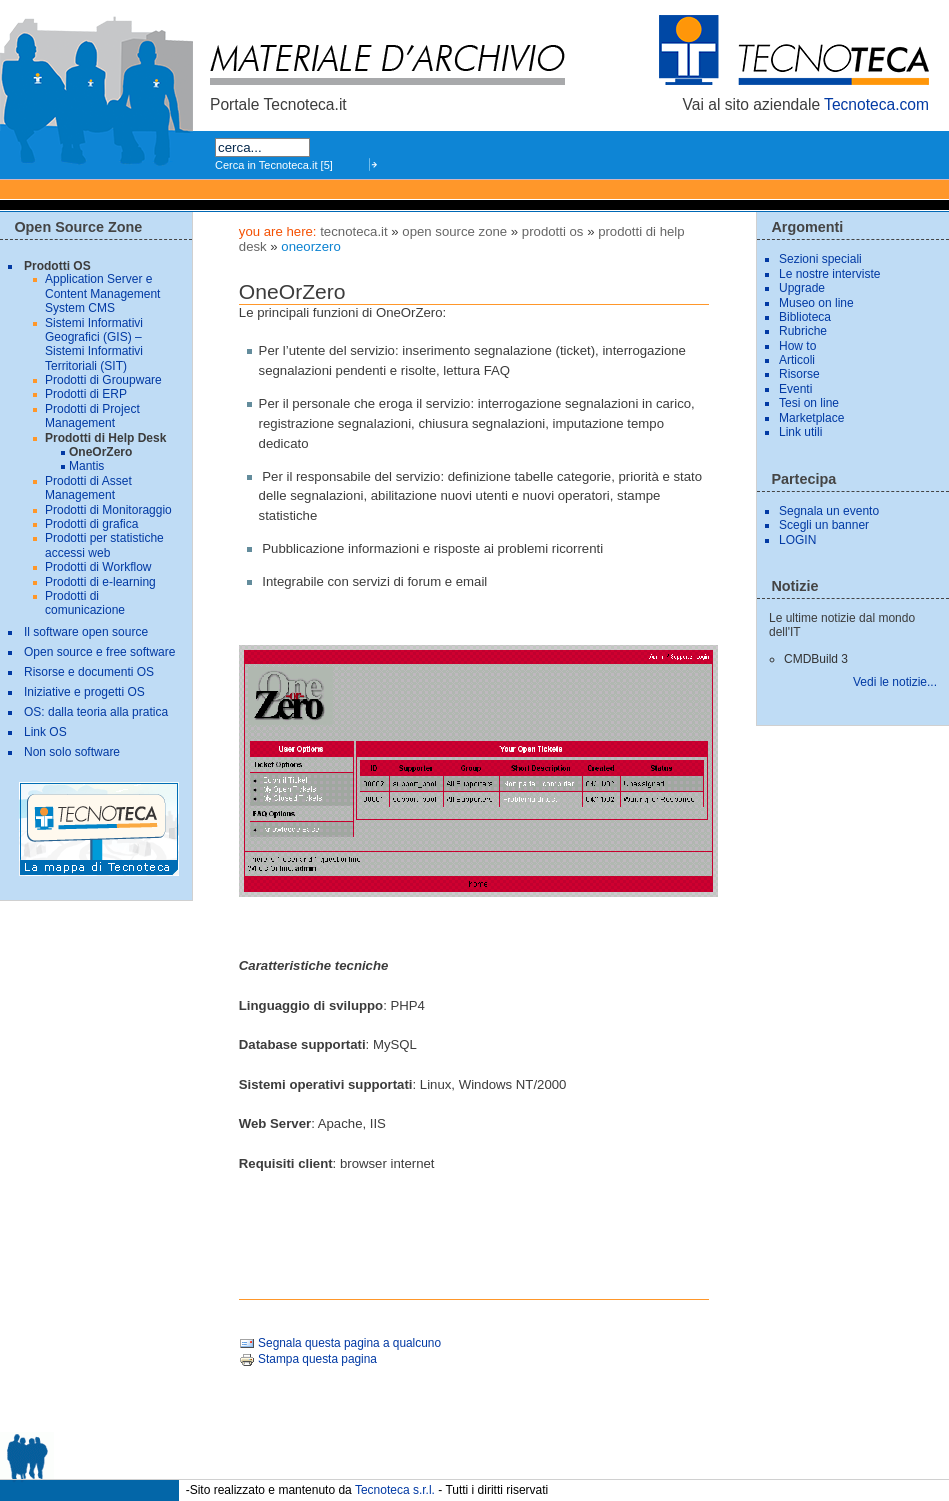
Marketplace (811, 418)
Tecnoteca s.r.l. (395, 1490)
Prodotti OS (553, 231)
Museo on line (816, 303)
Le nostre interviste (829, 274)
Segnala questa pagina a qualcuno (340, 1343)
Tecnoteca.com (876, 104)
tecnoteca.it (353, 231)
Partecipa (803, 479)
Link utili (800, 432)
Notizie (794, 586)
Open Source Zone (454, 231)
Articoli (797, 360)
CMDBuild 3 (816, 659)
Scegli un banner (824, 525)
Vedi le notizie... (895, 682)
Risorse (799, 374)
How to (797, 346)
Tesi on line (809, 403)
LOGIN (797, 540)
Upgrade (802, 288)
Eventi (795, 389)
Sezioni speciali (820, 259)
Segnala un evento (829, 511)
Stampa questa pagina (308, 1359)
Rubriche (803, 331)
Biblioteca (805, 317)
